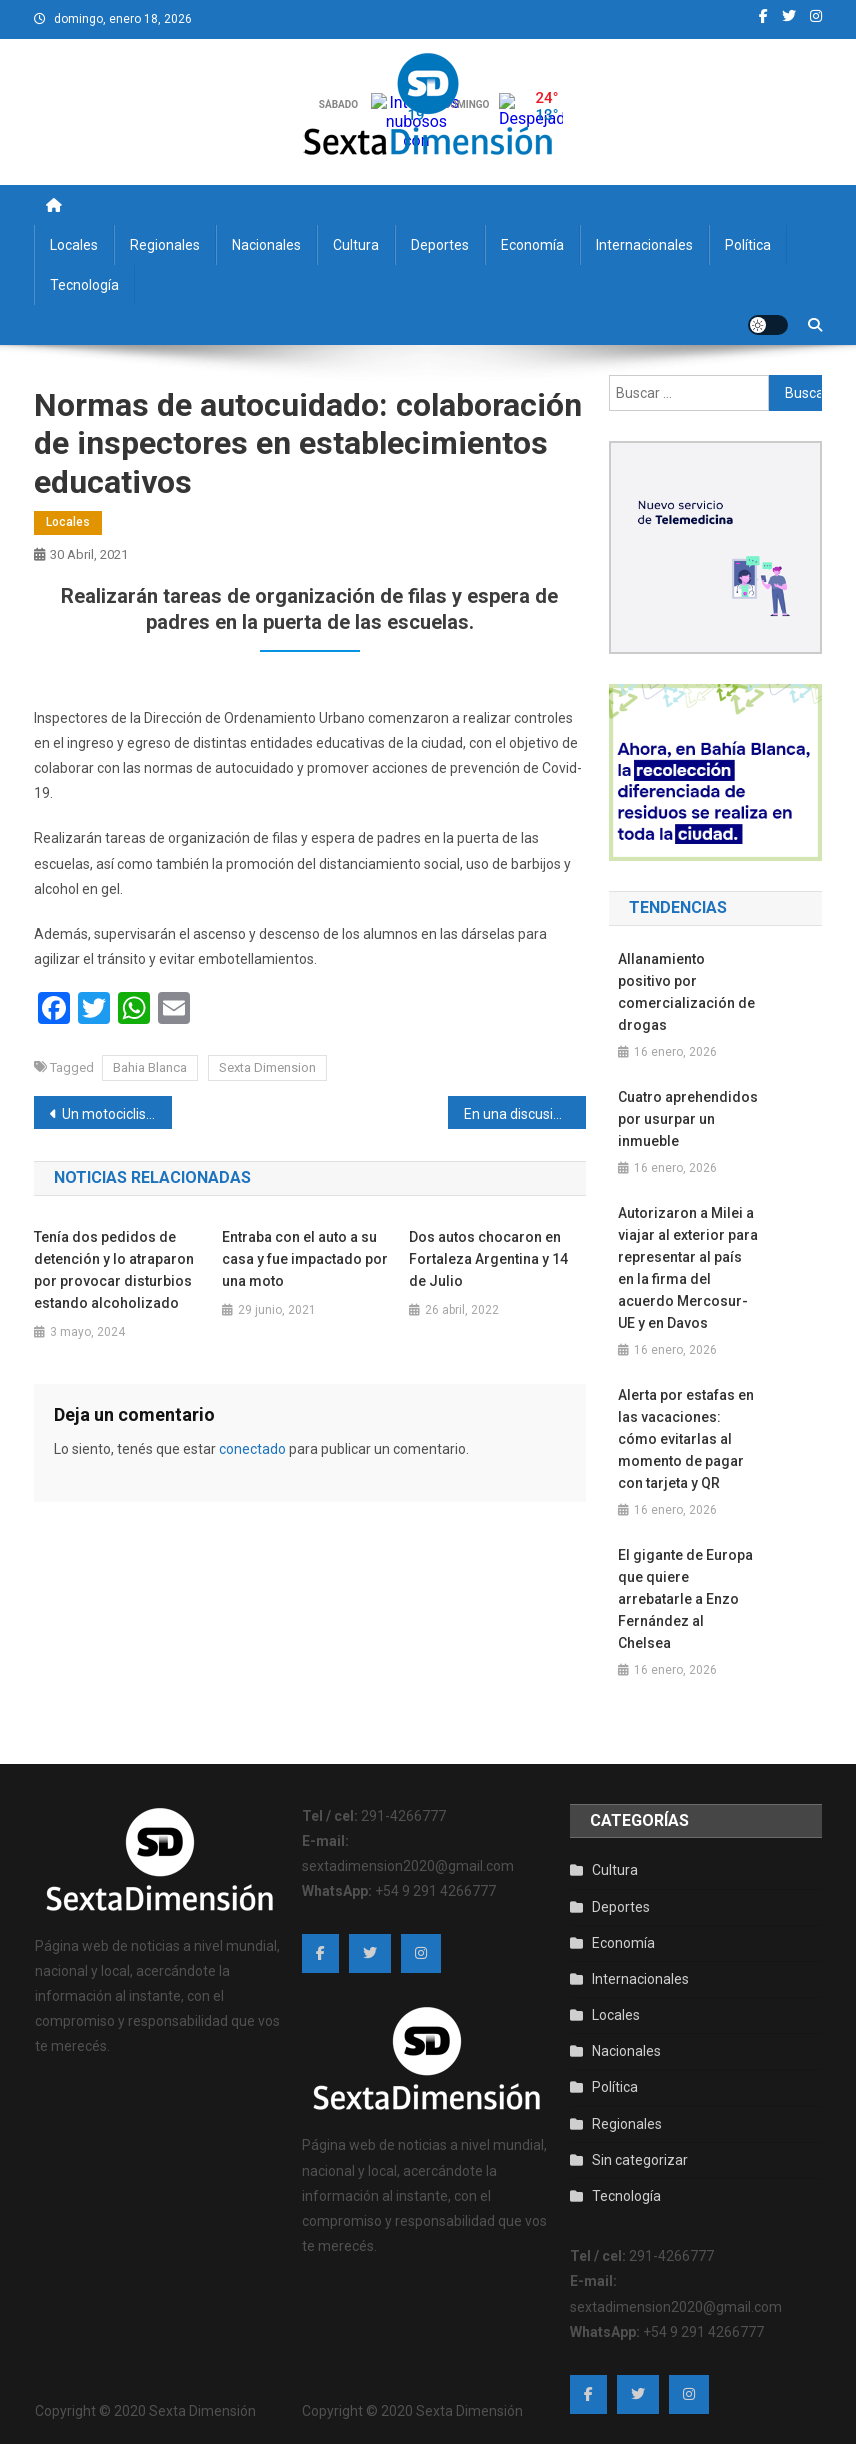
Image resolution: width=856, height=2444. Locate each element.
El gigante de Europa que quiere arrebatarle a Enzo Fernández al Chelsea (685, 1599)
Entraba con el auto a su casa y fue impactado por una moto (305, 1259)
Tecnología (84, 285)
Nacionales (266, 245)
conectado (252, 1449)
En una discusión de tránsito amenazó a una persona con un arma (525, 1114)
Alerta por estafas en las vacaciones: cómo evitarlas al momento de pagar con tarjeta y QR (686, 1439)
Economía (532, 245)
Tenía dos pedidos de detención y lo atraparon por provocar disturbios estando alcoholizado (114, 1270)
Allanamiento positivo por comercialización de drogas (686, 992)
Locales (74, 245)
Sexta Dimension (267, 1067)
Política (748, 245)
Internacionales (644, 245)
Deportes (440, 245)
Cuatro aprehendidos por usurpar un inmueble (688, 1119)
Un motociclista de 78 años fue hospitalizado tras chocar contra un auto (117, 1114)
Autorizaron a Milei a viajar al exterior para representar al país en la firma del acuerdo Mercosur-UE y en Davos (688, 1268)
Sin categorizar (640, 2160)
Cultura (356, 245)
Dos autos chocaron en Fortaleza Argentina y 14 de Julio (488, 1259)
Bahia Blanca (150, 1067)
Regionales (165, 245)
